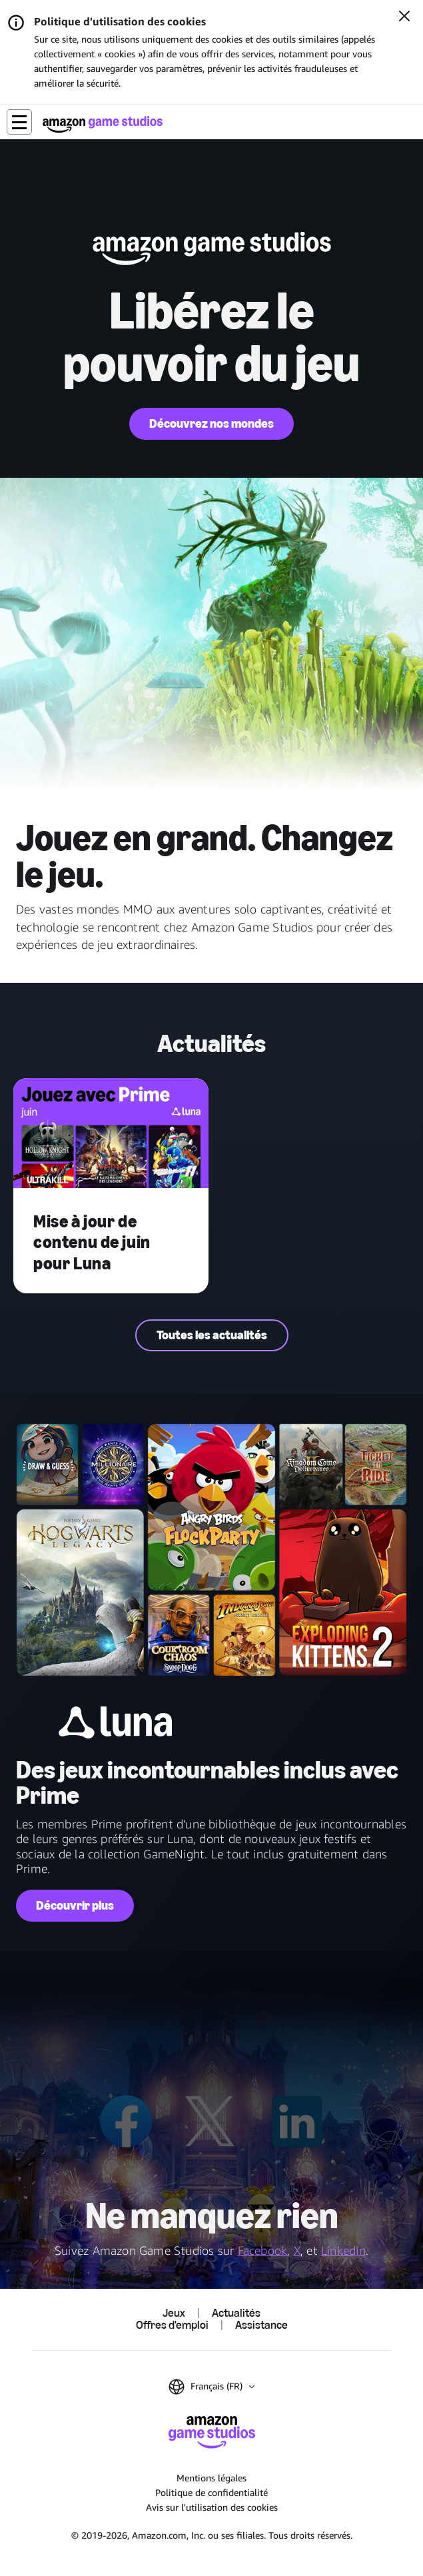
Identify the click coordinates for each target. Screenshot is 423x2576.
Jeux (174, 2313)
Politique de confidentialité (211, 2492)
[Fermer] (404, 17)
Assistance (261, 2325)
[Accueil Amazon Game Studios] (103, 124)
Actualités (236, 2313)
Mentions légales (211, 2477)
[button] (19, 122)
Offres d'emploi (172, 2325)
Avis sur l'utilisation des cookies (212, 2507)
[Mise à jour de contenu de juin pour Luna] (111, 1134)
